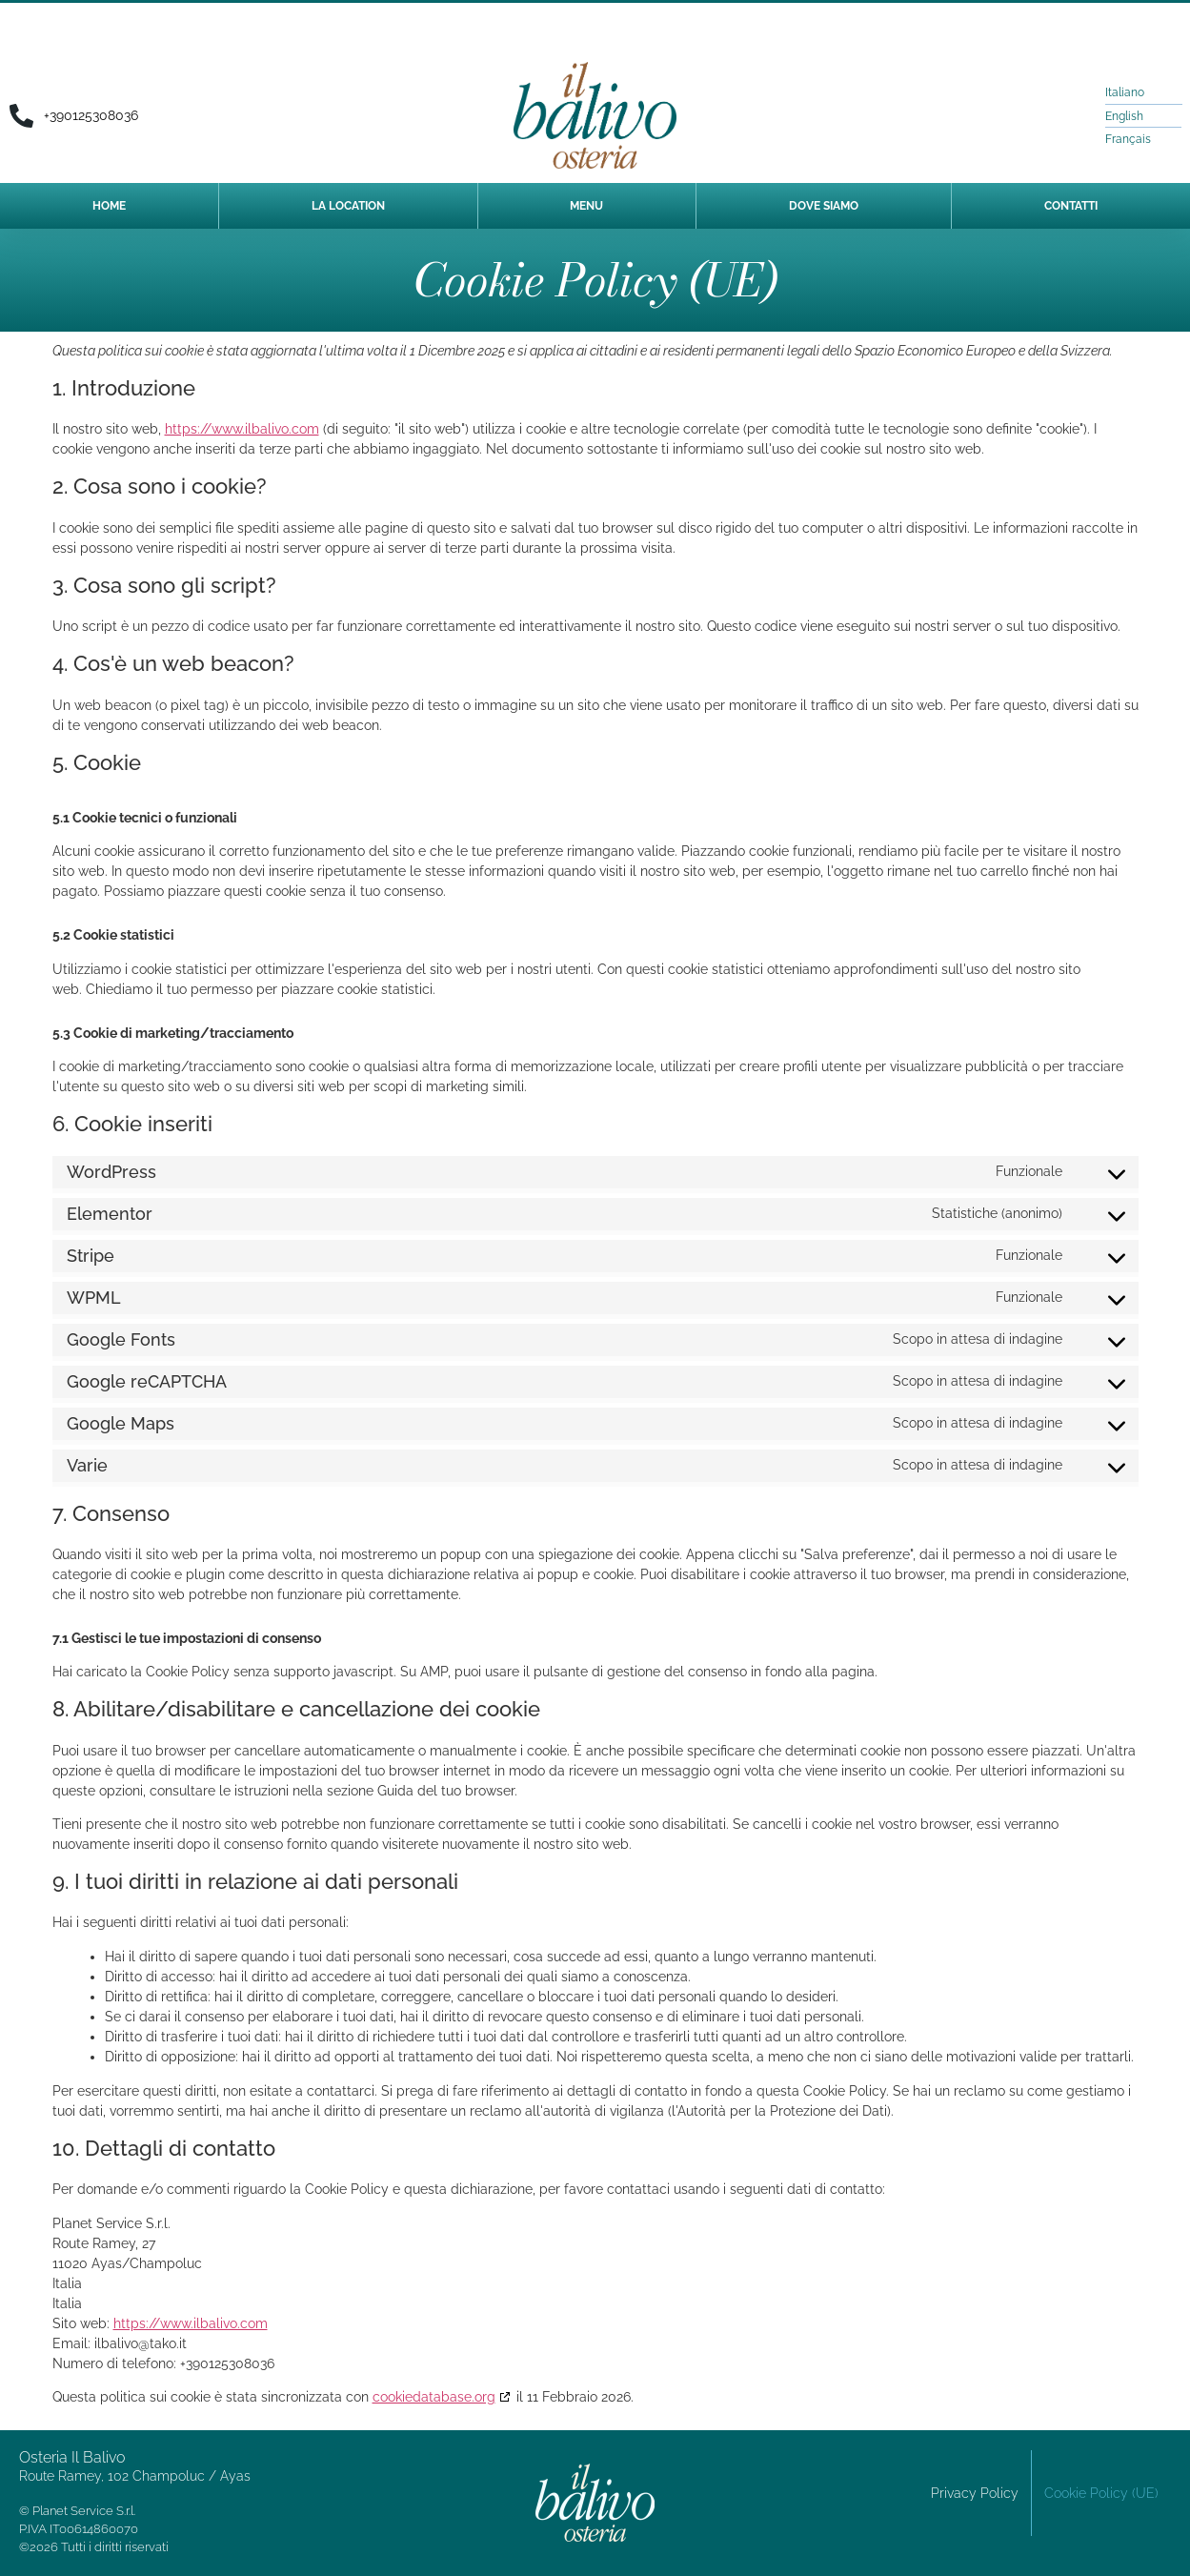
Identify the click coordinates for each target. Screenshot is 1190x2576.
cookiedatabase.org (434, 2396)
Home (109, 206)
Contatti (1071, 206)
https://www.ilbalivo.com (242, 428)
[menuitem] (1129, 92)
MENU (586, 206)
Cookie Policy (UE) (1101, 2493)
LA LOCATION (348, 206)
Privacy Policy (975, 2493)
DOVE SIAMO (823, 206)
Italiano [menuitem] (1124, 92)
